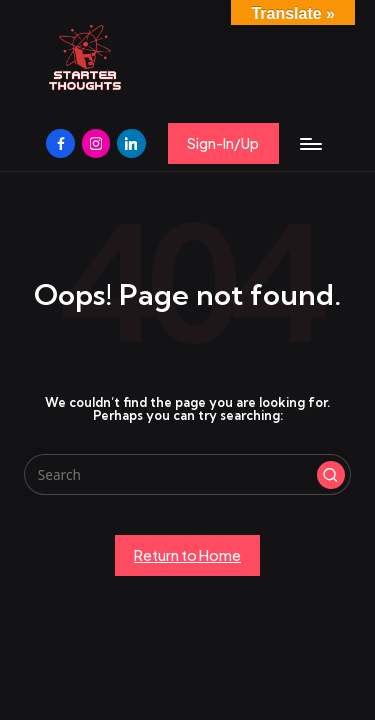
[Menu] (310, 143)
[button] (223, 143)
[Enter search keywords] (187, 475)
